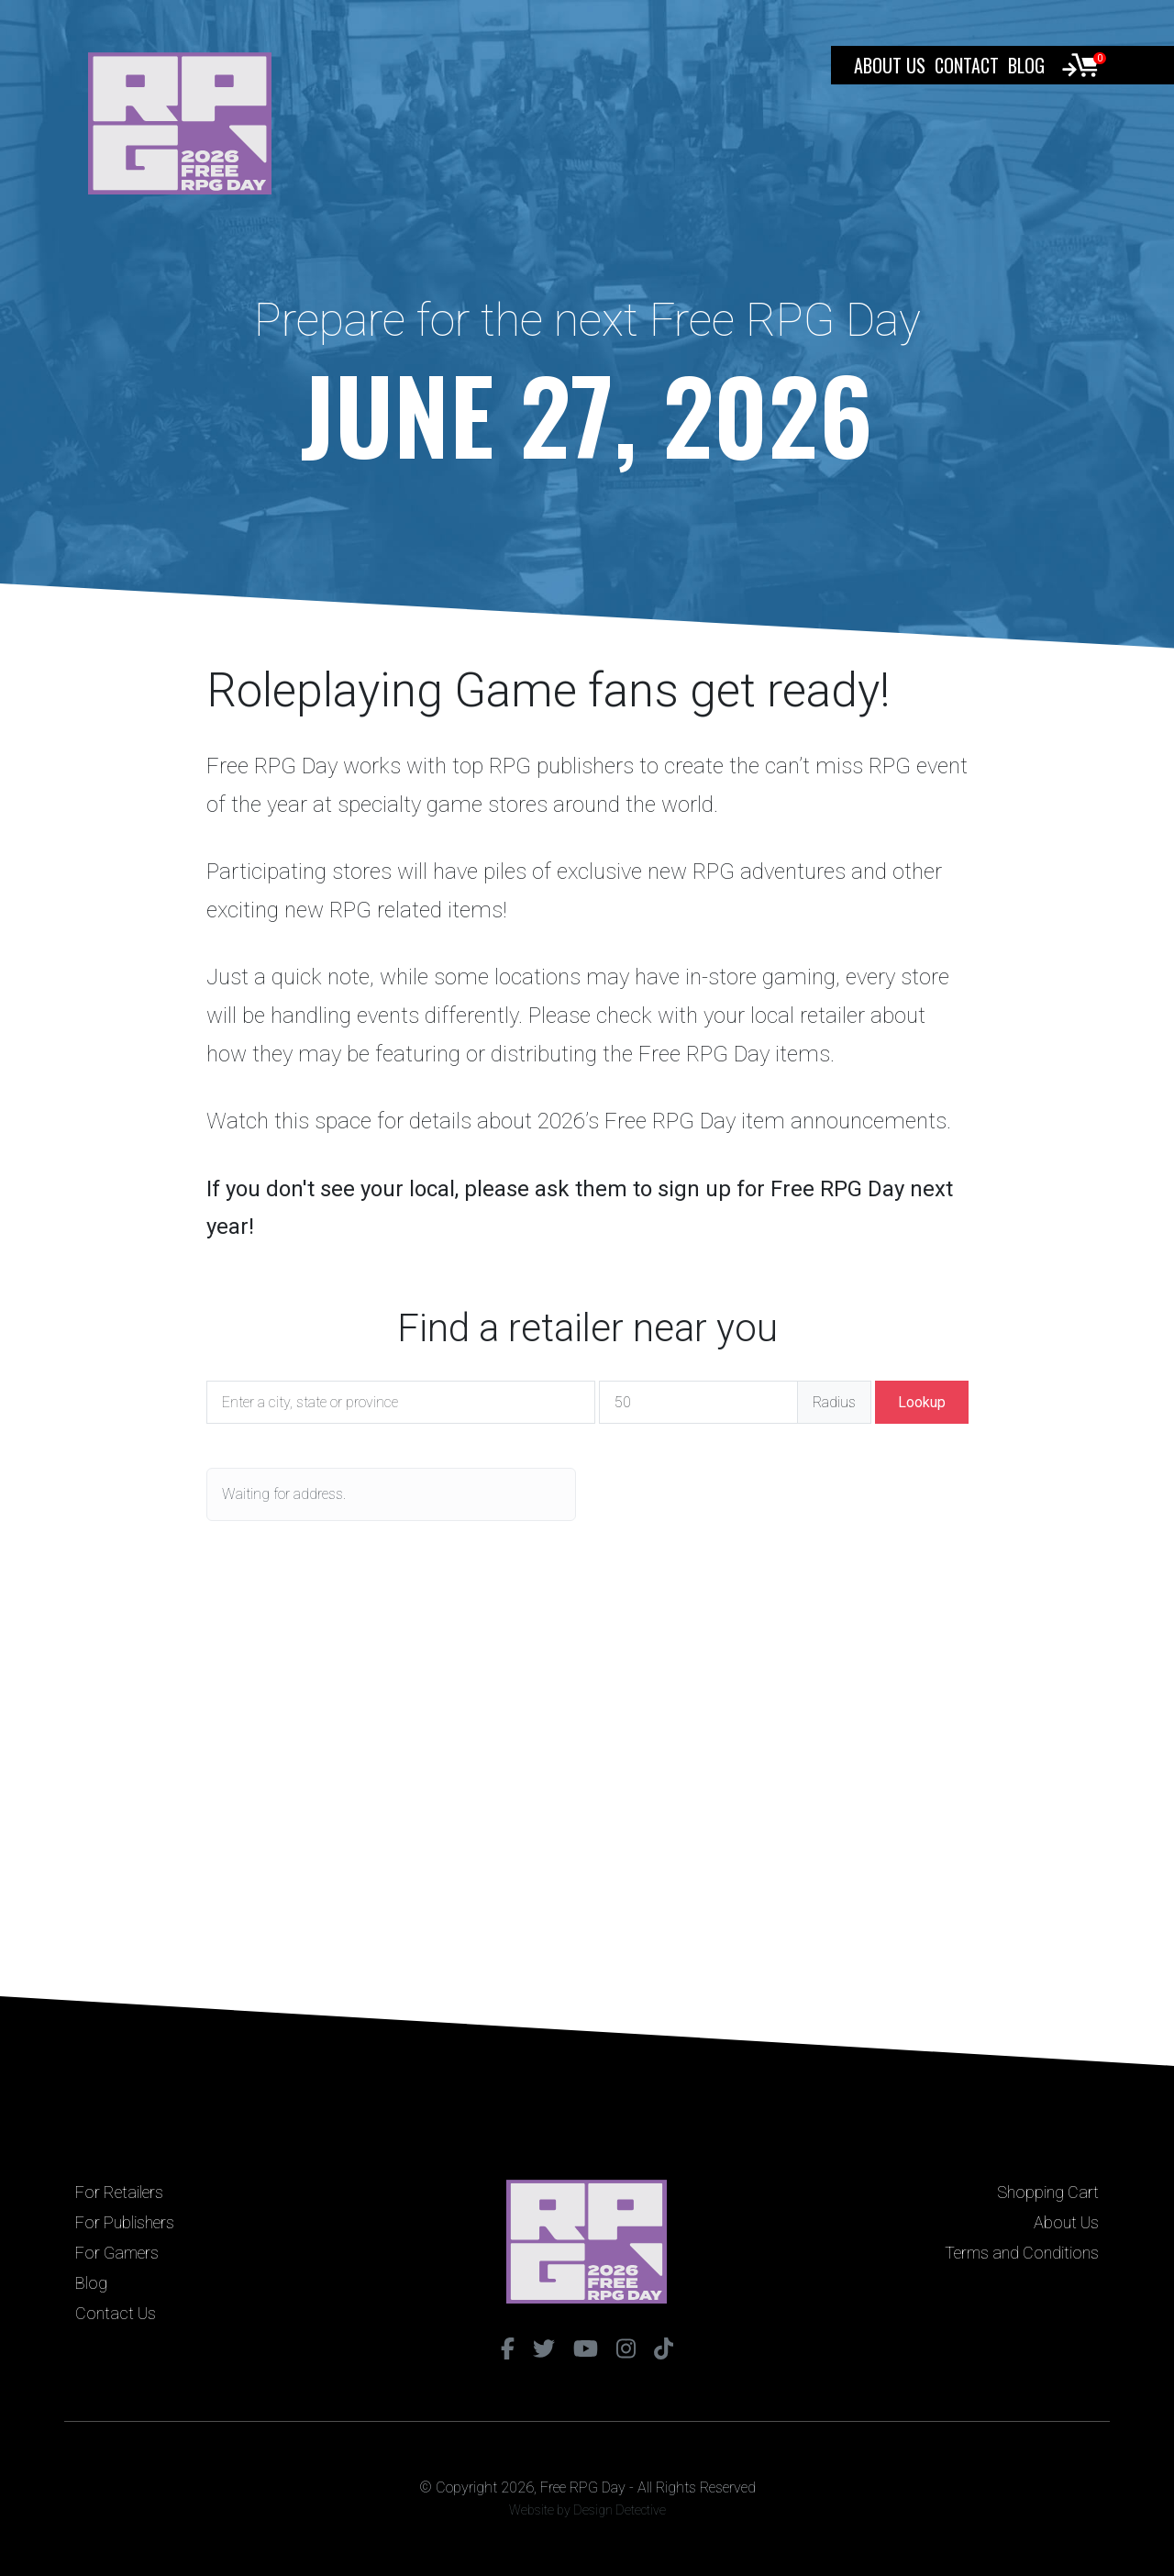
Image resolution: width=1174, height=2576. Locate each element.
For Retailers (119, 2192)
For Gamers (117, 2252)
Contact (967, 65)
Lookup (922, 1402)
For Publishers (124, 2222)
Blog (1026, 65)
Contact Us (115, 2313)
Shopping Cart (1048, 2192)
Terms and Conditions (1022, 2252)
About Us (889, 65)
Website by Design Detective (587, 2510)
